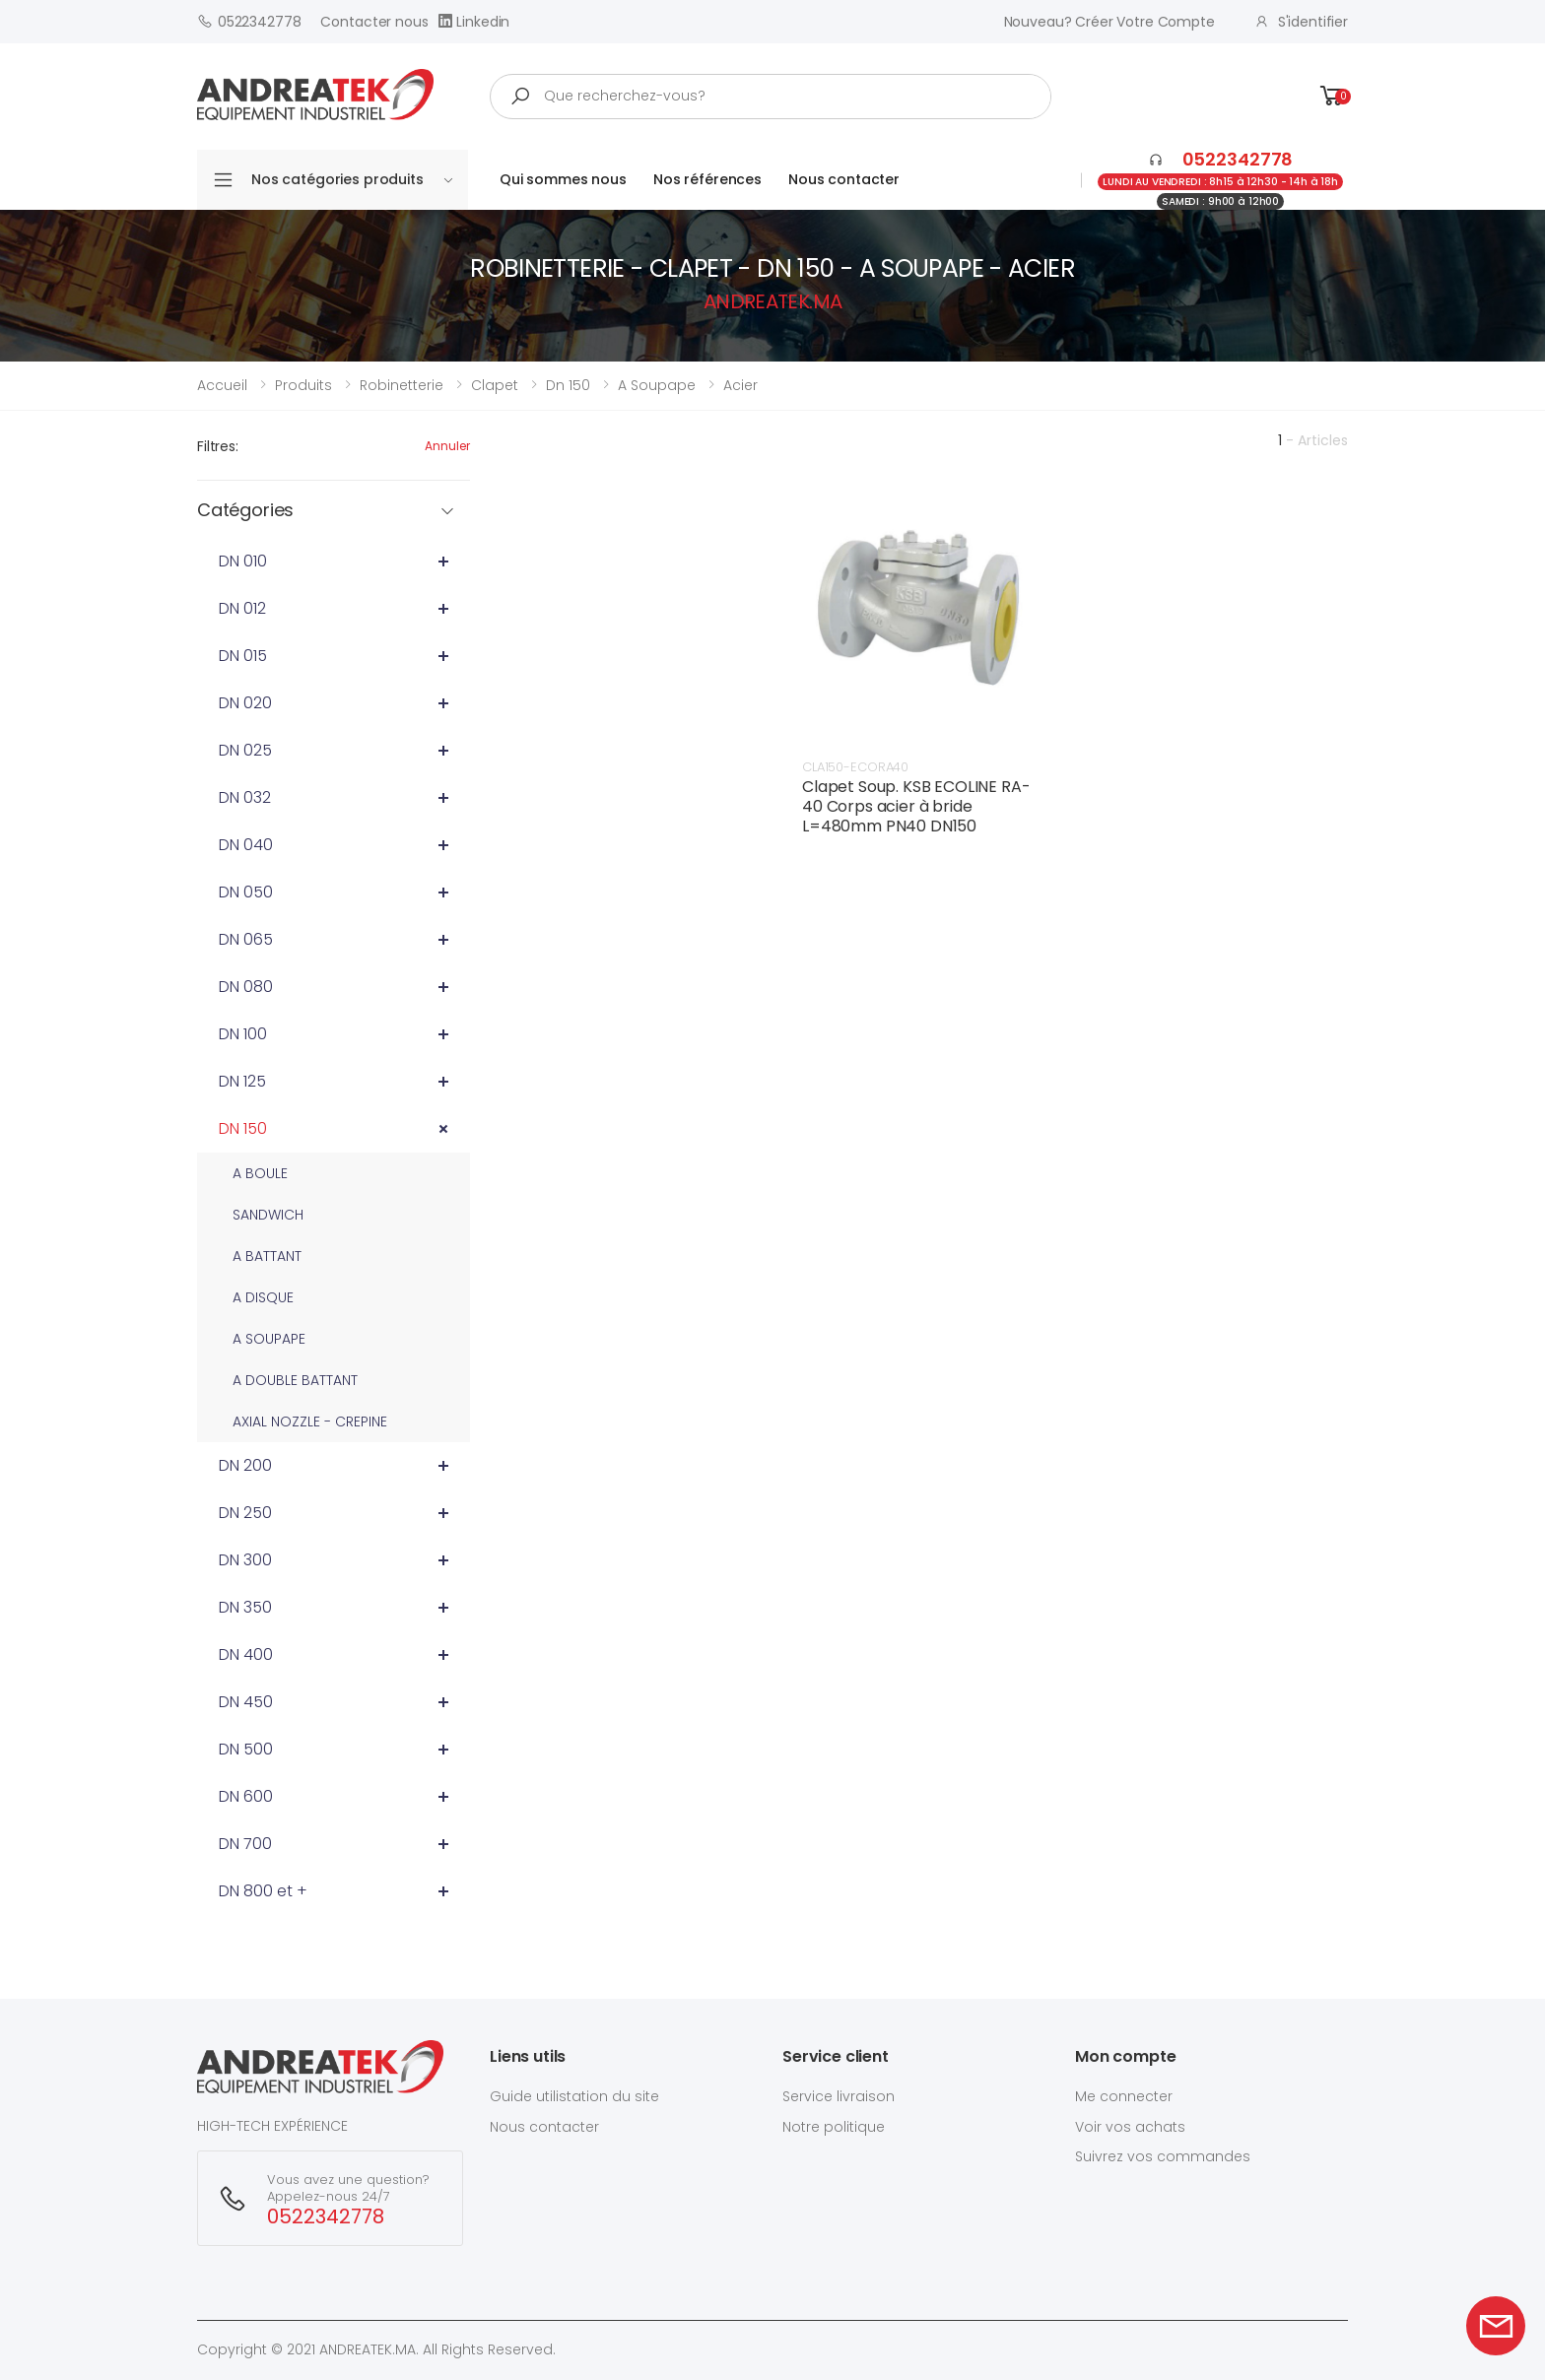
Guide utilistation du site (574, 2096)
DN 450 (246, 1701)
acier (740, 385)
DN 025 (245, 750)
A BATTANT (267, 1256)
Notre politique (833, 2127)
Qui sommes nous (563, 179)
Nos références (707, 179)
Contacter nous (374, 22)
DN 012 (242, 608)
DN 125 (242, 1081)
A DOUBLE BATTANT (295, 1380)
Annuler (447, 445)
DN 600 (246, 1796)
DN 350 (245, 1607)
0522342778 (249, 21)
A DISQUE (263, 1297)
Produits (303, 385)
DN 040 (246, 844)
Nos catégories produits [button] (352, 179)
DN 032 (245, 797)
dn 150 (568, 385)
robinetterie (401, 385)
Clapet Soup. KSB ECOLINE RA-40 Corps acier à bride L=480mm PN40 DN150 (916, 806)
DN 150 (243, 1128)
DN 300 (245, 1560)
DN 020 (245, 703)
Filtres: (217, 446)
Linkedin (474, 21)
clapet (494, 385)
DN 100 (243, 1034)
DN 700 (245, 1843)
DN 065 (246, 939)
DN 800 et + (263, 1891)
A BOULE (260, 1173)
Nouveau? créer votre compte (1109, 22)
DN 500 (246, 1749)
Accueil (222, 385)
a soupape (657, 385)
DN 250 (245, 1512)
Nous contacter (844, 179)
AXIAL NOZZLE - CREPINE (310, 1421)
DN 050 (246, 892)
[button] (1332, 96)
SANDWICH (268, 1214)
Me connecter (1124, 2096)
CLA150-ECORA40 (855, 767)
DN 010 (243, 561)
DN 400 (246, 1654)
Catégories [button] (245, 510)
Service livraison (838, 2096)
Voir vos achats (1130, 2127)
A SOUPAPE (269, 1339)
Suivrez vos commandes (1162, 2156)
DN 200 (245, 1465)
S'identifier (1301, 22)
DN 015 (243, 655)
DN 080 (246, 986)
